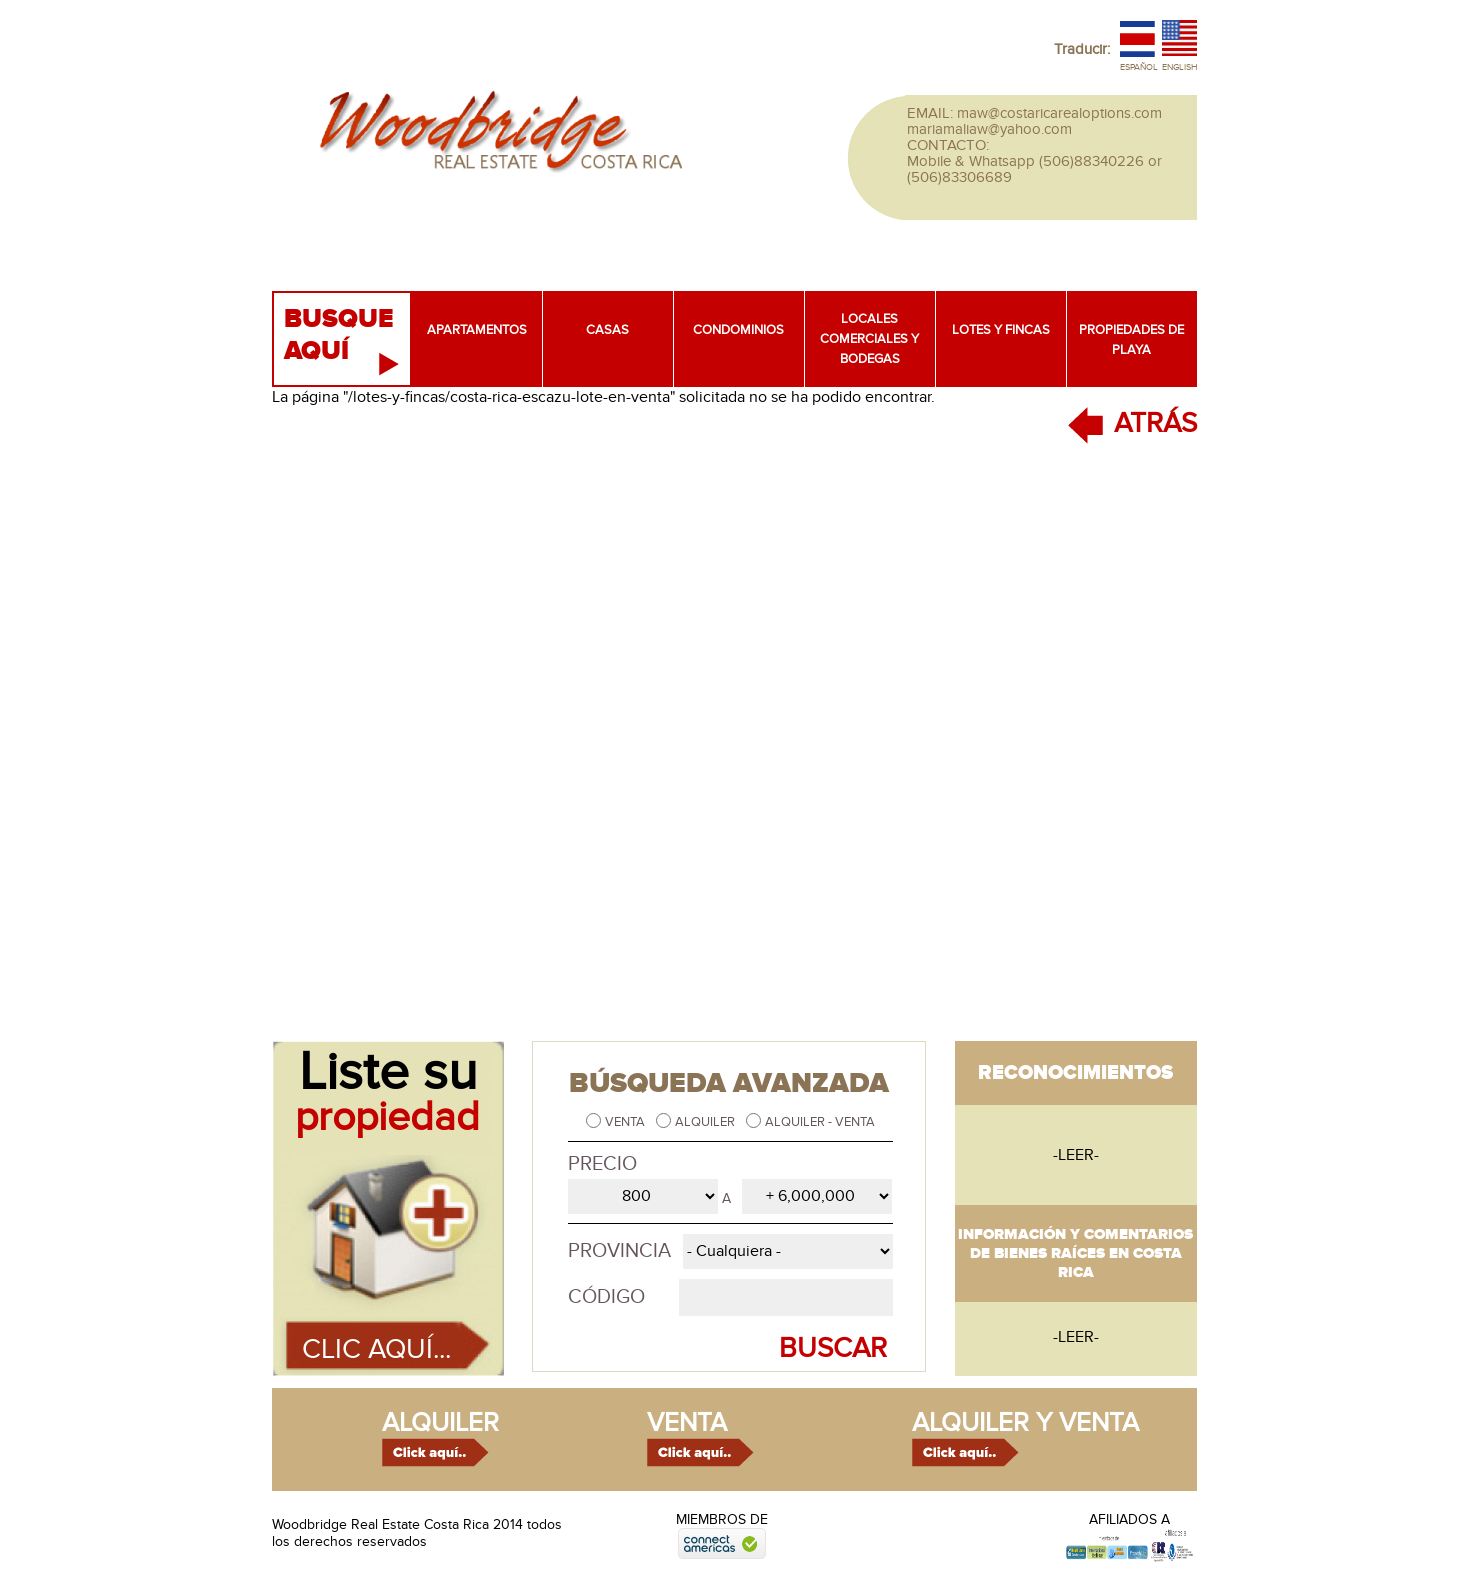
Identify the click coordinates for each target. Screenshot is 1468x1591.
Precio (602, 1164)
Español (1139, 67)
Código (606, 1297)
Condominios (738, 330)
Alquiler (706, 1122)
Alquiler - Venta (820, 1122)
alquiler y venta (1025, 1423)
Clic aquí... (376, 1349)
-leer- (1076, 1155)
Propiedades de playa (1131, 340)
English (1179, 67)
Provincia (619, 1251)
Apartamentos (477, 330)
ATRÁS (1155, 423)
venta (687, 1423)
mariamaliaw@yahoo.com (989, 129)
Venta (626, 1122)
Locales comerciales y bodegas (869, 339)
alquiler (440, 1423)
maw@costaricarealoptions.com (1059, 113)
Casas (607, 330)
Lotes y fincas (1001, 330)
